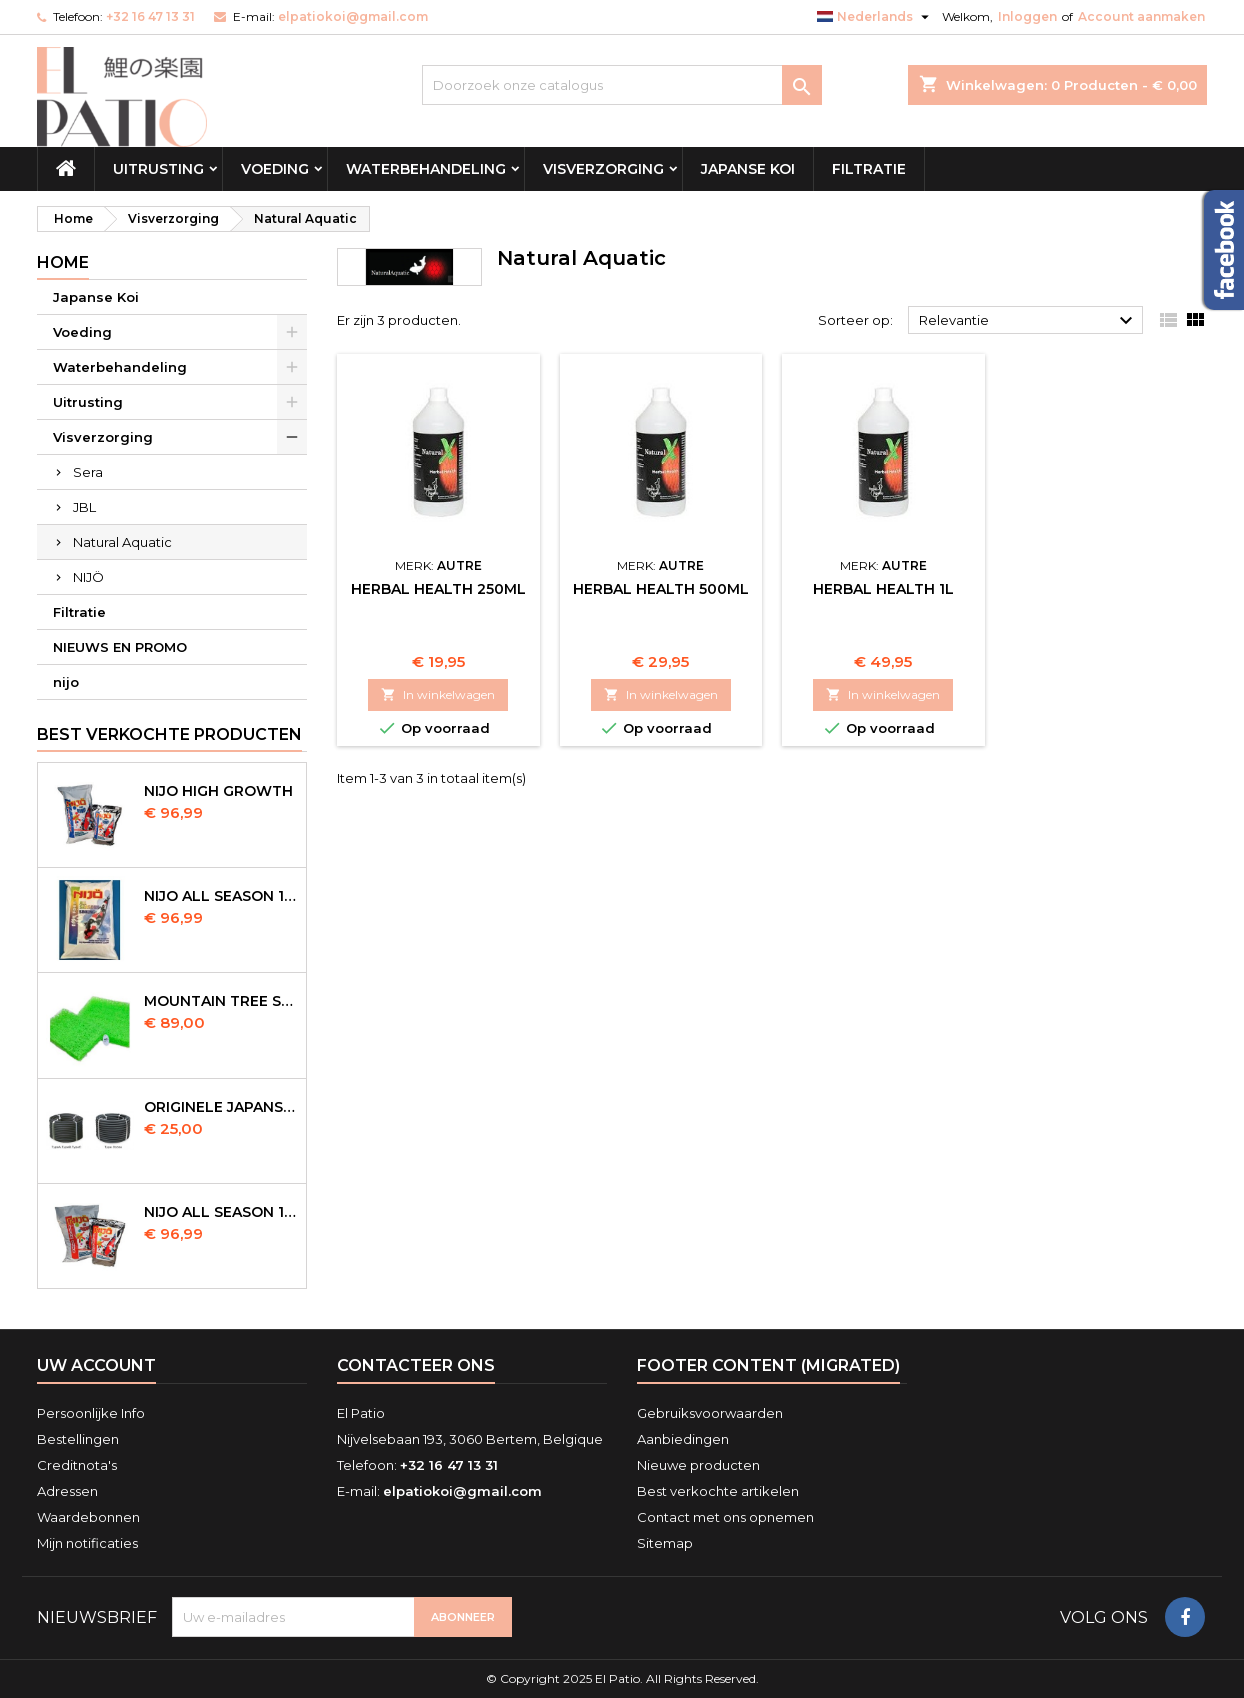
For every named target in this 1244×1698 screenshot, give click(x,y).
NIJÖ (88, 577)
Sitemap (665, 1543)
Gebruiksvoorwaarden (710, 1413)
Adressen (67, 1491)
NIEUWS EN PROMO (120, 647)
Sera (88, 472)
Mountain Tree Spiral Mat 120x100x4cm (221, 1001)
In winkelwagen (438, 694)
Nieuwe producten (698, 1465)
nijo (66, 682)
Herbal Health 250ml (438, 589)
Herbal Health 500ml (661, 589)
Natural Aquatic (122, 542)
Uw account (96, 1365)
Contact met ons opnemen (725, 1517)
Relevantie (1028, 321)
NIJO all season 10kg (221, 1212)
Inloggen (1027, 16)
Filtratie (869, 169)
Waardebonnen (88, 1517)
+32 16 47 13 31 (150, 16)
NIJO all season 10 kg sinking (221, 896)
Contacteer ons (416, 1365)
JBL (84, 507)
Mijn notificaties (87, 1543)
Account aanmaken (1141, 16)
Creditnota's (77, 1465)
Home (63, 262)
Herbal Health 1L (883, 589)
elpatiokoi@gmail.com (353, 16)
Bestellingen (78, 1439)
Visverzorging (603, 169)
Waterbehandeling (426, 169)
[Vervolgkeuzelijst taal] (875, 17)
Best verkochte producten (169, 734)
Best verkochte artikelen (718, 1491)
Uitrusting (158, 169)
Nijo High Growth (218, 791)
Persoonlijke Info (91, 1413)
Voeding (275, 169)
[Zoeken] (622, 85)
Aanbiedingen (683, 1439)
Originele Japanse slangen (221, 1107)
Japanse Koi (748, 169)
